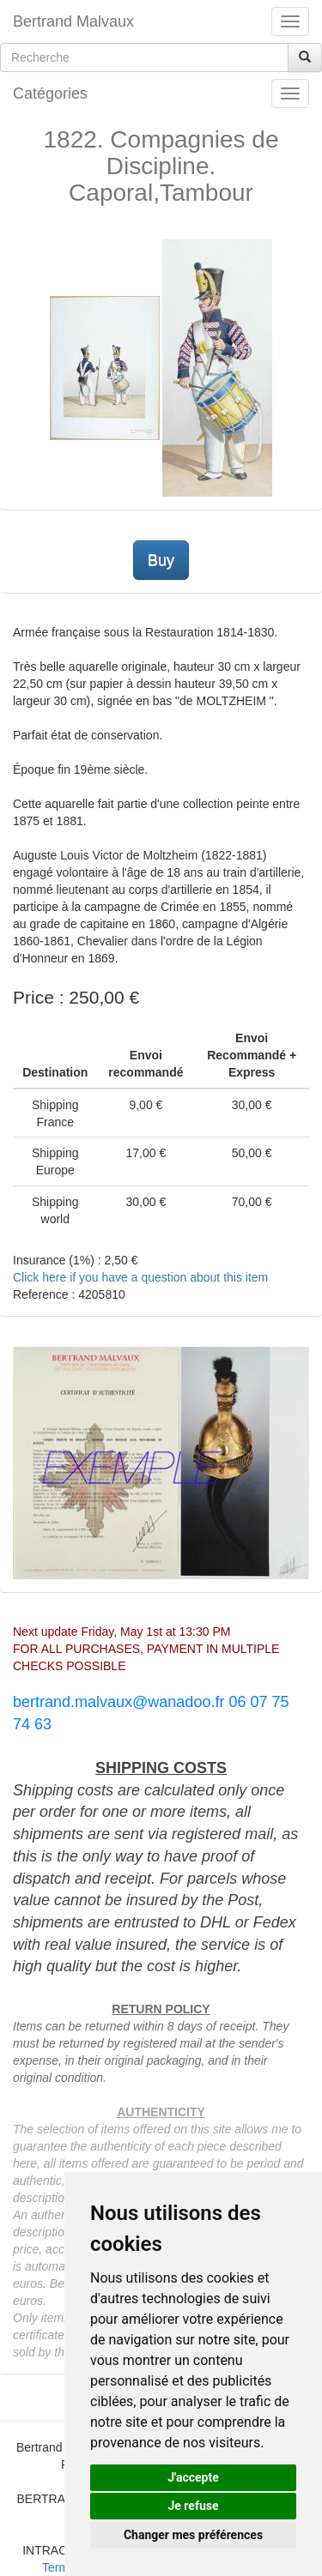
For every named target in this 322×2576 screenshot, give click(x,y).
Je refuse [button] (192, 2506)
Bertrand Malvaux (73, 21)
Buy (161, 560)
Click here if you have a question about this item (140, 1277)
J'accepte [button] (193, 2477)
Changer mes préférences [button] (193, 2535)
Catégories (50, 93)
